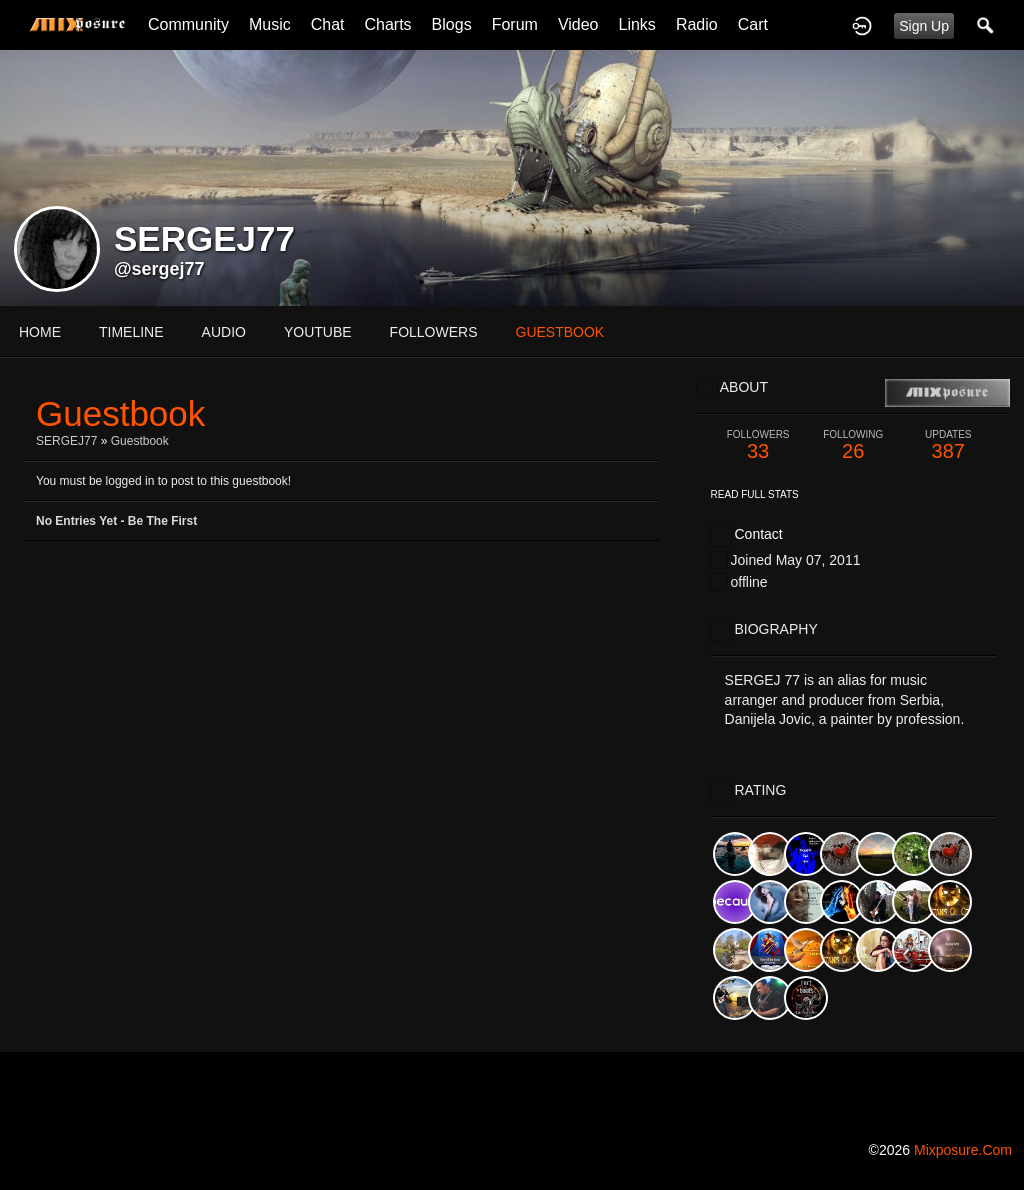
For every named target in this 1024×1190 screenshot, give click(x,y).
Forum (515, 24)
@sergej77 (159, 269)
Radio (697, 24)
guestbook (560, 332)
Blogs (452, 24)
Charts (387, 24)
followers (434, 332)
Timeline (131, 332)
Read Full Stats (755, 494)
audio (224, 332)
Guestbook (140, 441)
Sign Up (924, 26)
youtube (318, 332)
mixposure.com (963, 1150)
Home (40, 332)
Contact (758, 534)
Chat (328, 24)
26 (853, 445)
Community (188, 24)
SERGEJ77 (66, 441)
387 (948, 445)
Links (637, 24)
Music (270, 24)
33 (758, 445)
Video (578, 24)
